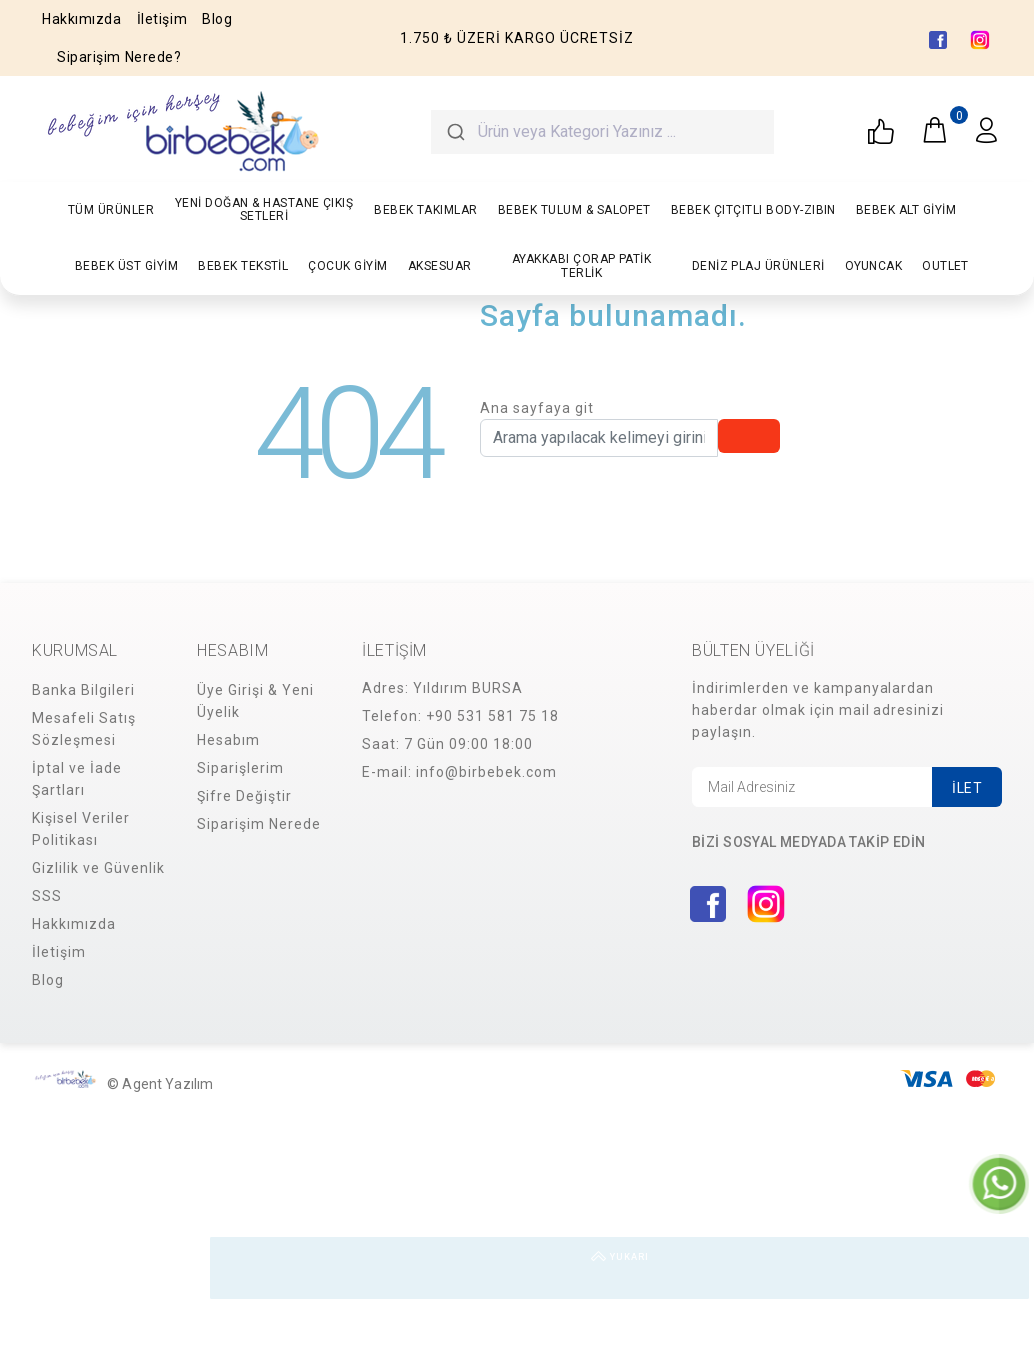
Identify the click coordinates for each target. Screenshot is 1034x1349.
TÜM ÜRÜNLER (111, 210)
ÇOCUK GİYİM (347, 266)
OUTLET (945, 266)
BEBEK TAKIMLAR (426, 210)
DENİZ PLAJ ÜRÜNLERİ (758, 266)
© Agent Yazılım (160, 1084)
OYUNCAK (873, 266)
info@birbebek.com (486, 772)
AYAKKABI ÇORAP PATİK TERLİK (582, 265)
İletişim (162, 19)
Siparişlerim (240, 768)
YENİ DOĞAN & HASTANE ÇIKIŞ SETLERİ (264, 209)
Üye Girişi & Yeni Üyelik (255, 701)
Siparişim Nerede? (119, 57)
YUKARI (998, 1268)
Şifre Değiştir (244, 796)
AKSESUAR (440, 266)
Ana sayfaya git (537, 408)
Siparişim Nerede (259, 824)
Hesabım (228, 740)
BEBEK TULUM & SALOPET (574, 210)
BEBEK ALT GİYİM (906, 210)
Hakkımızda (82, 19)
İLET (967, 788)
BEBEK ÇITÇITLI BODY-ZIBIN (753, 210)
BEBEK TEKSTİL (243, 266)
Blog (217, 19)
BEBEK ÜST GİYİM (126, 266)
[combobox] (603, 132)
